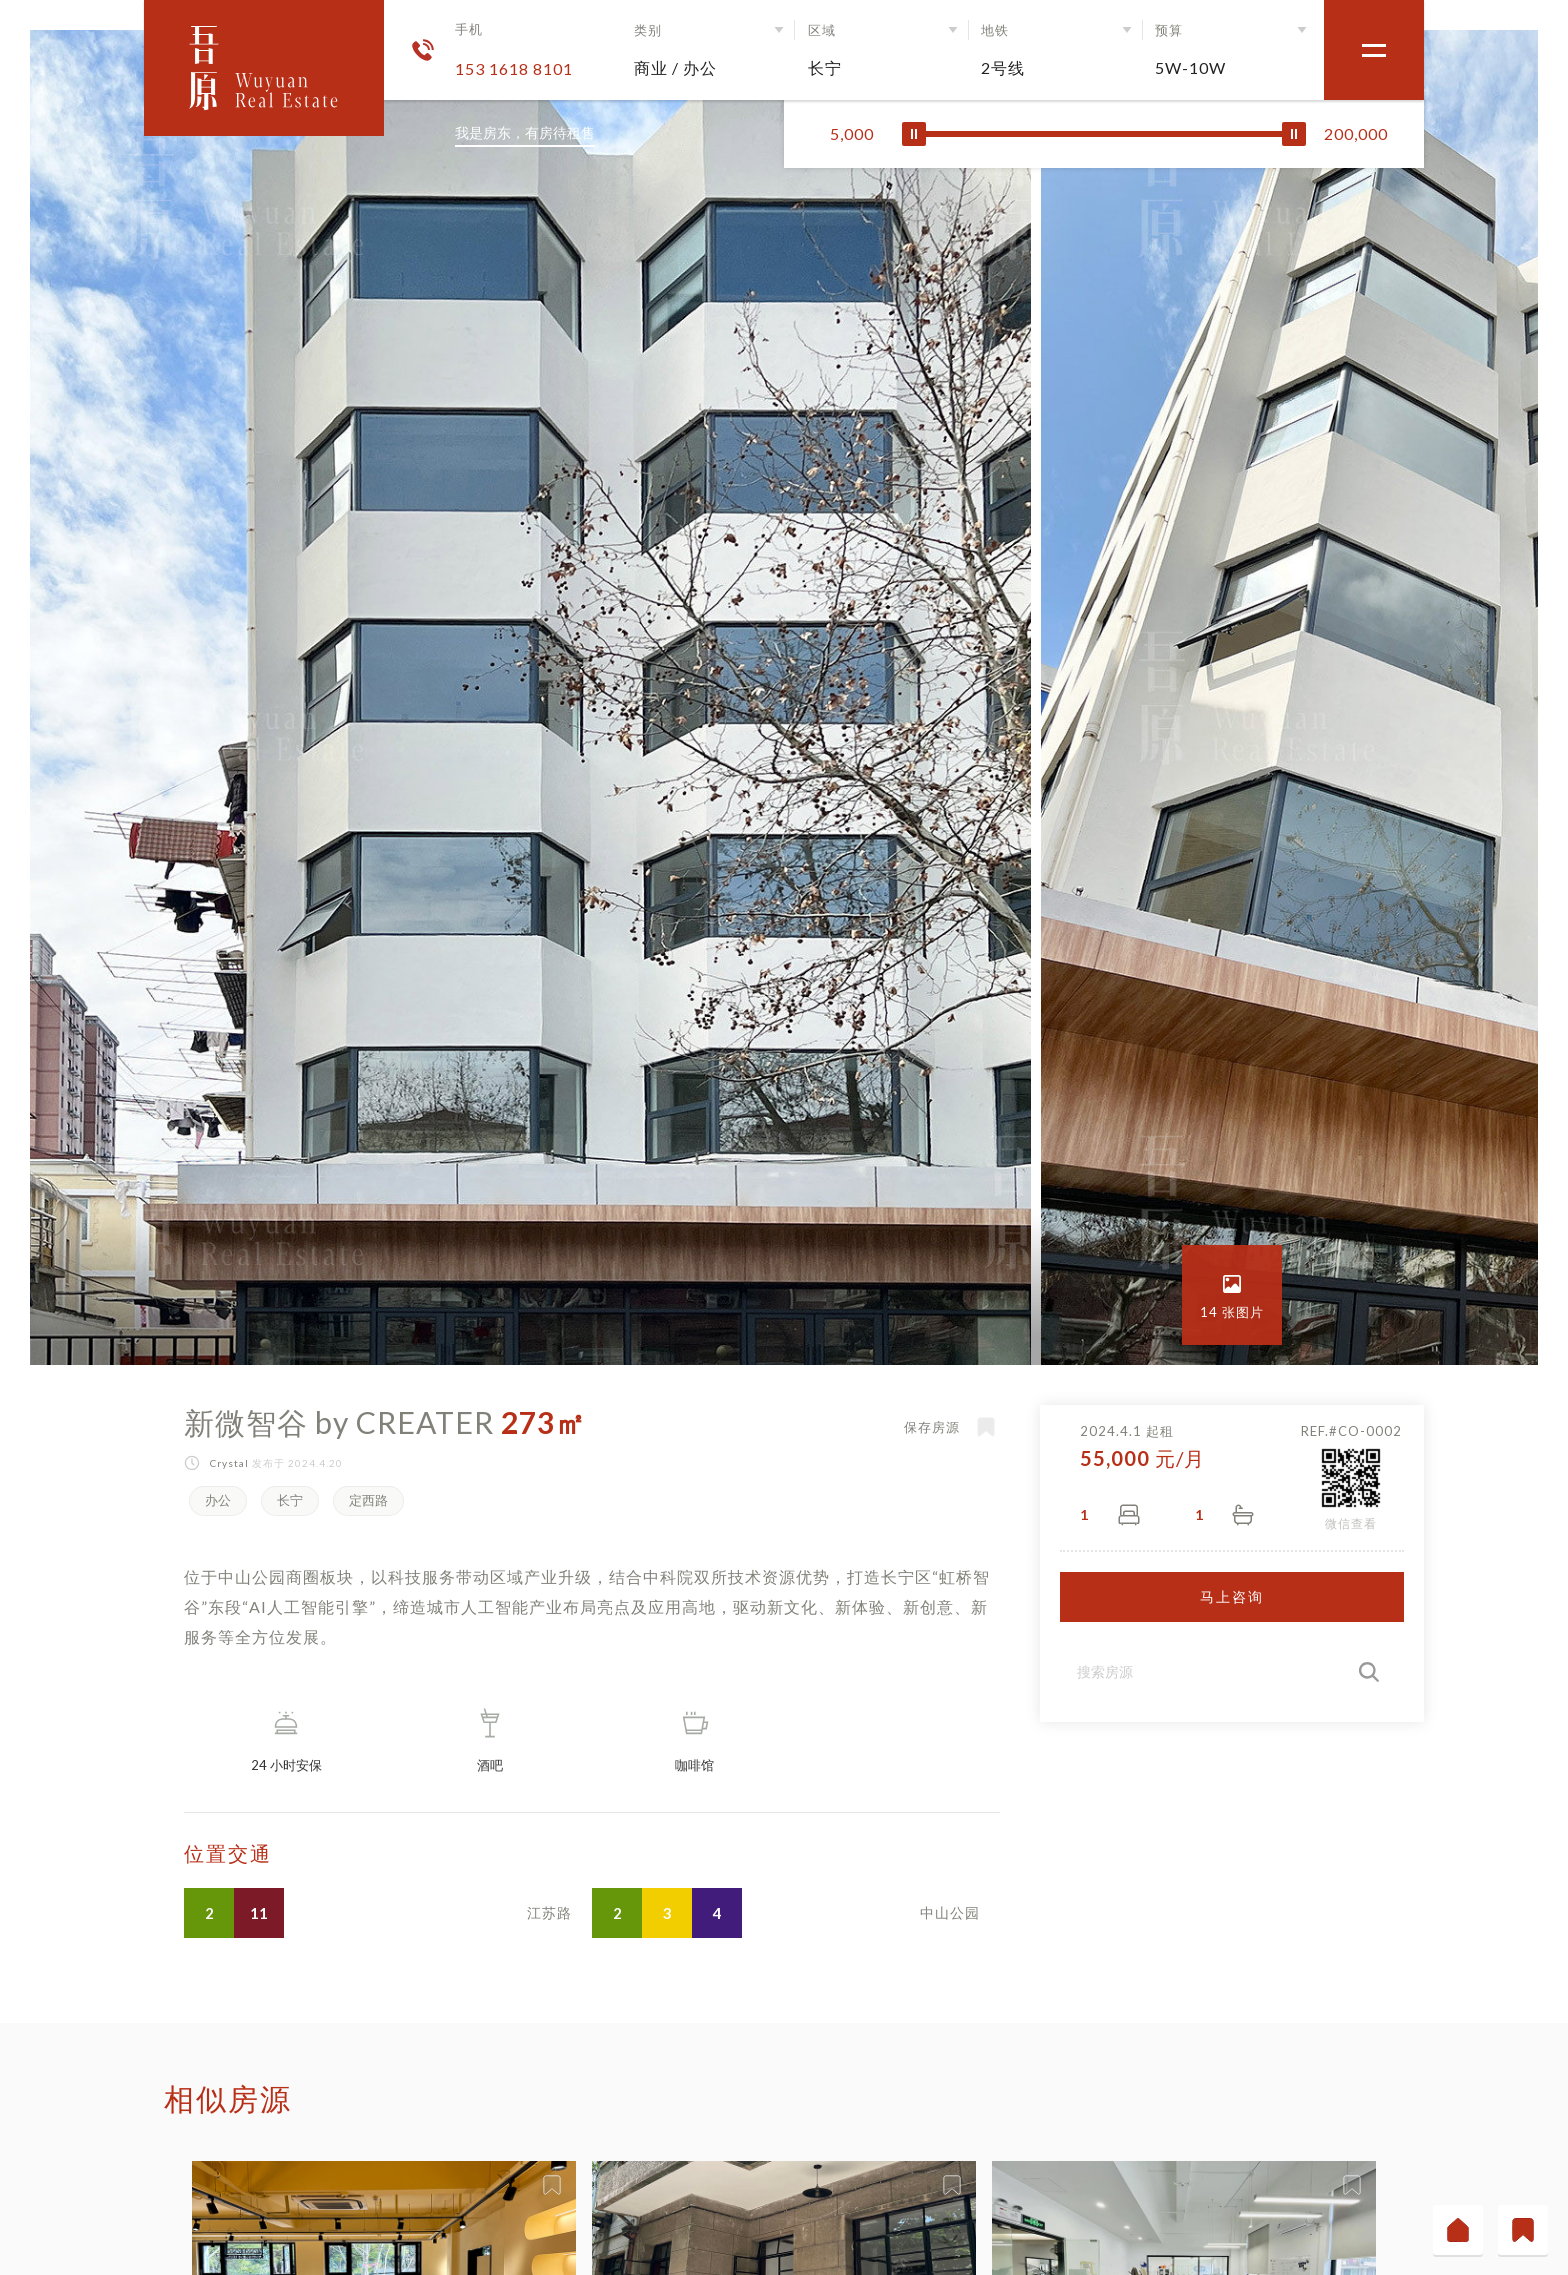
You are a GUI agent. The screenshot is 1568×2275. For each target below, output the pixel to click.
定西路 (368, 1500)
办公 (218, 1500)
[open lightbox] (1232, 1295)
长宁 (290, 1500)
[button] (712, 50)
